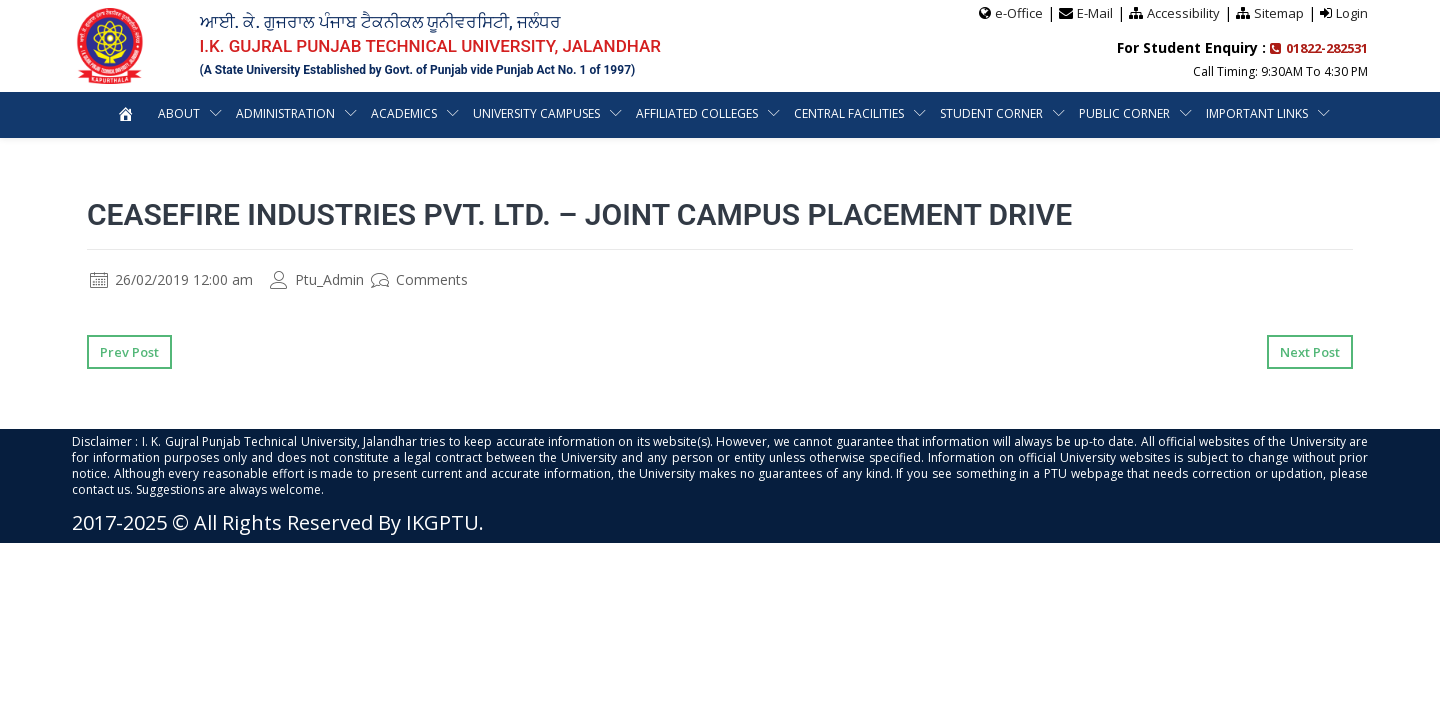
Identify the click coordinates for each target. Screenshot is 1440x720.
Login (1352, 13)
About (179, 113)
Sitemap (1279, 13)
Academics (404, 113)
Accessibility (1183, 13)
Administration (285, 113)
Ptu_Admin (317, 279)
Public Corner (1124, 113)
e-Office (1019, 13)
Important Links (1257, 113)
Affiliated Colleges (697, 113)
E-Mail (1095, 13)
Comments (419, 279)
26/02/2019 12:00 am (171, 279)
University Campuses (536, 113)
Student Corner (991, 113)
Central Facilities (849, 113)
